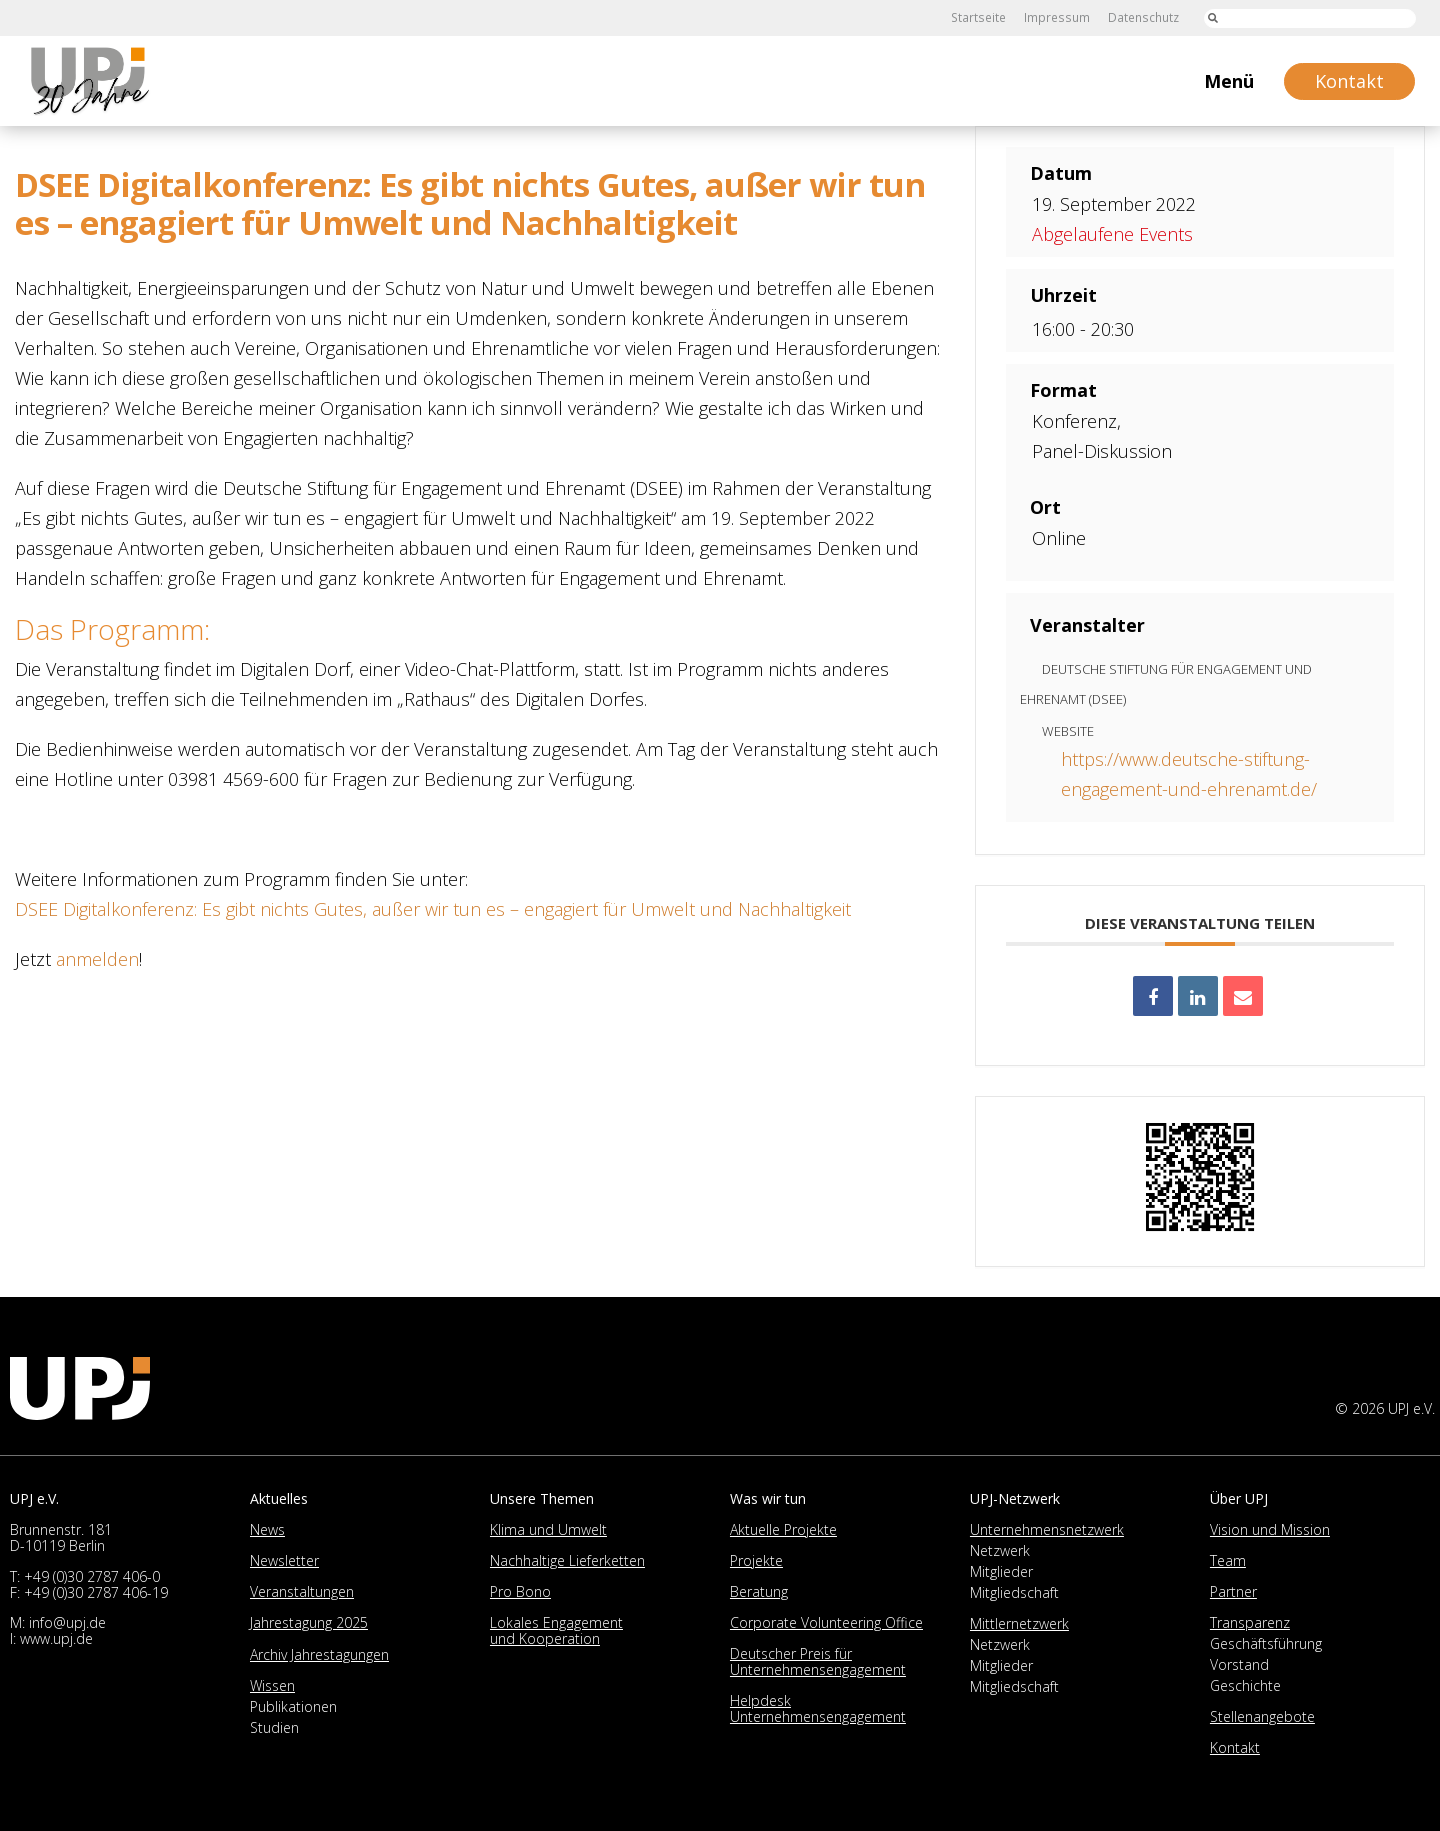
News (267, 1529)
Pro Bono (520, 1591)
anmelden (97, 959)
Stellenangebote (1262, 1716)
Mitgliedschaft (1014, 1592)
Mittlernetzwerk (1019, 1623)
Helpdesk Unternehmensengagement (818, 1708)
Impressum (1059, 17)
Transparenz (1250, 1622)
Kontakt (1235, 1747)
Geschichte (1245, 1685)
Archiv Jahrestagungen (319, 1654)
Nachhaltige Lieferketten (567, 1560)
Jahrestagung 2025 (309, 1622)
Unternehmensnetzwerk (1047, 1529)
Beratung (759, 1591)
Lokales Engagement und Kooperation (556, 1630)
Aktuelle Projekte (783, 1529)
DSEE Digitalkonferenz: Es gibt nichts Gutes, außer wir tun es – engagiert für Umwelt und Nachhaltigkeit (433, 909)
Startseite (982, 17)
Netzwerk (1000, 1550)
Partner (1233, 1591)
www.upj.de (56, 1638)
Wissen (272, 1685)
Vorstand (1239, 1664)
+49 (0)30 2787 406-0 (92, 1576)
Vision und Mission (1270, 1529)
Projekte (756, 1560)
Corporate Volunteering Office (826, 1622)
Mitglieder (1001, 1571)
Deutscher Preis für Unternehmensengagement (818, 1661)
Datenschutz (1144, 17)
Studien (274, 1727)
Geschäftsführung (1266, 1643)
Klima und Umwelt (548, 1529)
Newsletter (284, 1560)
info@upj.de (67, 1622)
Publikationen (293, 1706)
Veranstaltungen (302, 1591)
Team (1228, 1560)
